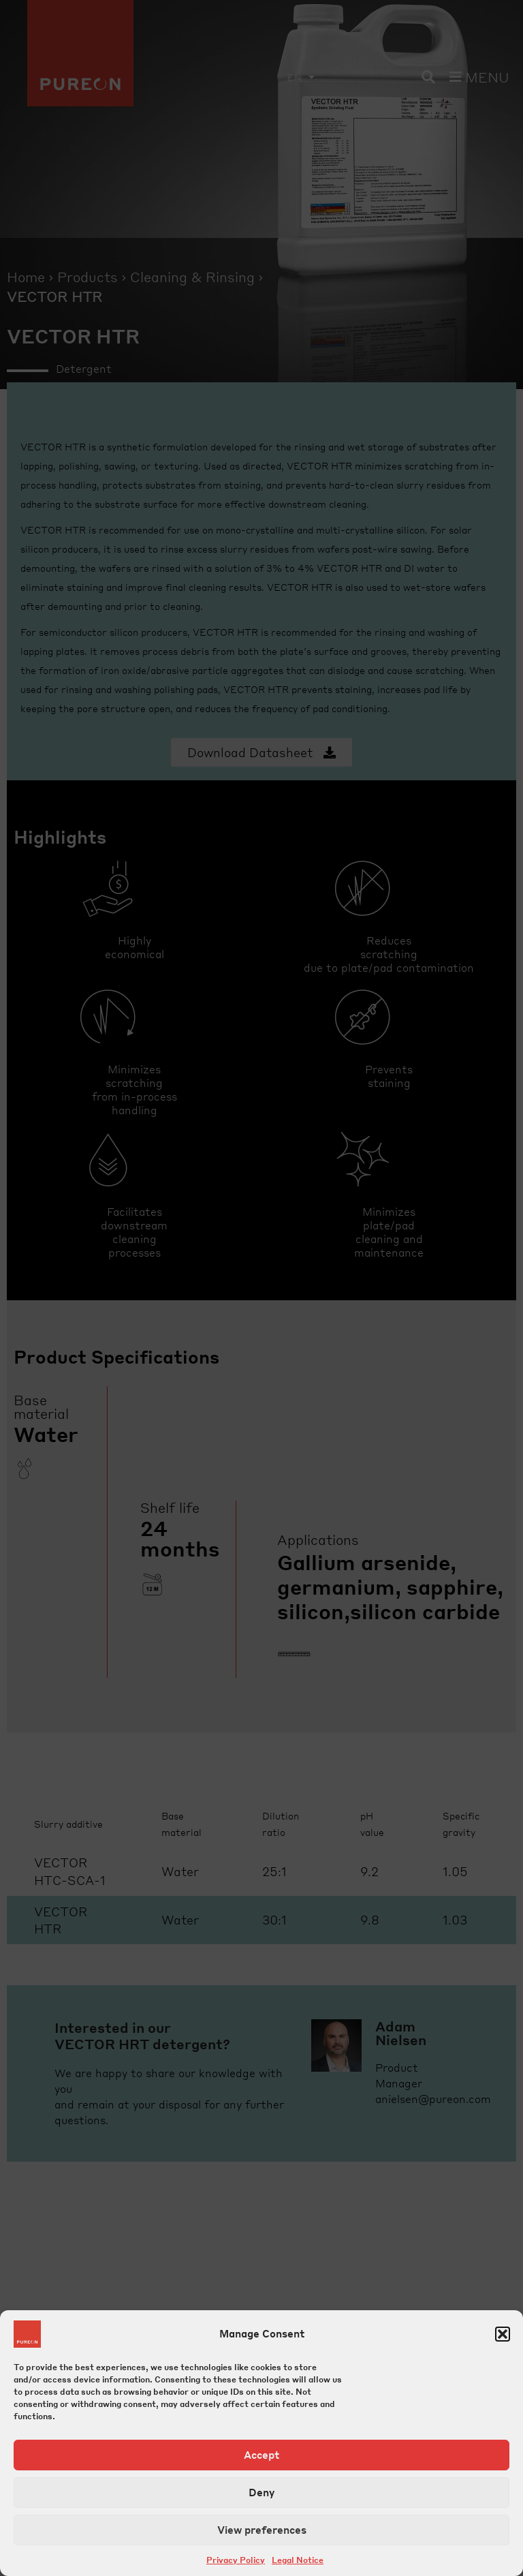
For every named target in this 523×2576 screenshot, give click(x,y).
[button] (502, 2334)
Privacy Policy (235, 2560)
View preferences (261, 2529)
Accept (261, 2455)
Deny (261, 2492)
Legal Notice (297, 2560)
